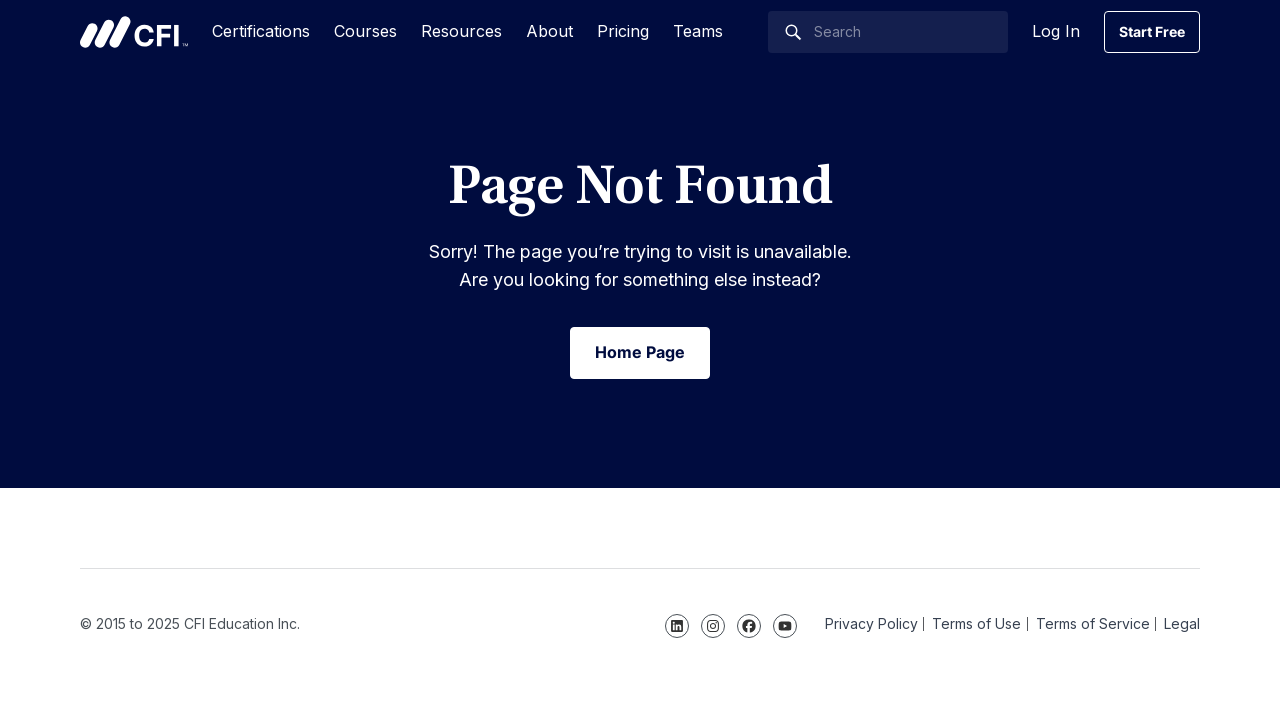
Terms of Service (1093, 623)
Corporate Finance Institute (134, 32)
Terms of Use (976, 623)
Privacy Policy (871, 623)
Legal (1182, 623)
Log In (1056, 31)
